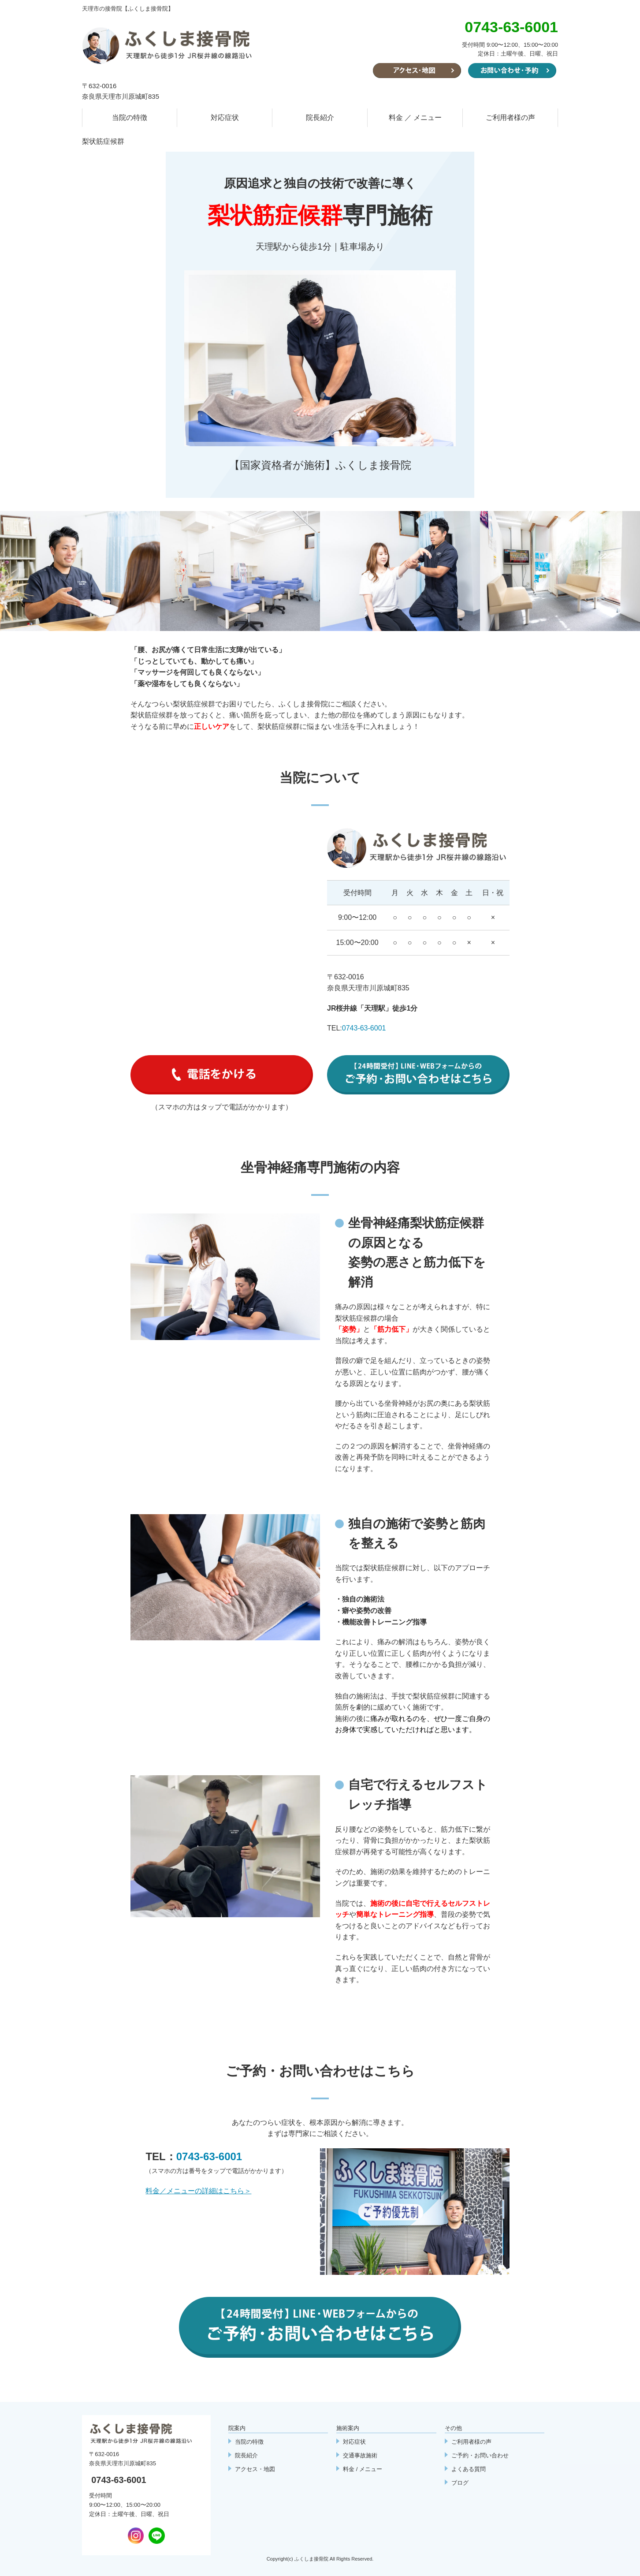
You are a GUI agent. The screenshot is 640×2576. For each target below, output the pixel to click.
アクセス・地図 (255, 2469)
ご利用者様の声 (510, 117)
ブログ (460, 2482)
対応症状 (225, 117)
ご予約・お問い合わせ (480, 2455)
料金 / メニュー (362, 2469)
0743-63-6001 (364, 1028)
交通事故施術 (360, 2455)
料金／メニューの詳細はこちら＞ (198, 2191)
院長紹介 (320, 117)
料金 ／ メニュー (415, 117)
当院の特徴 (129, 117)
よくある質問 (468, 2469)
